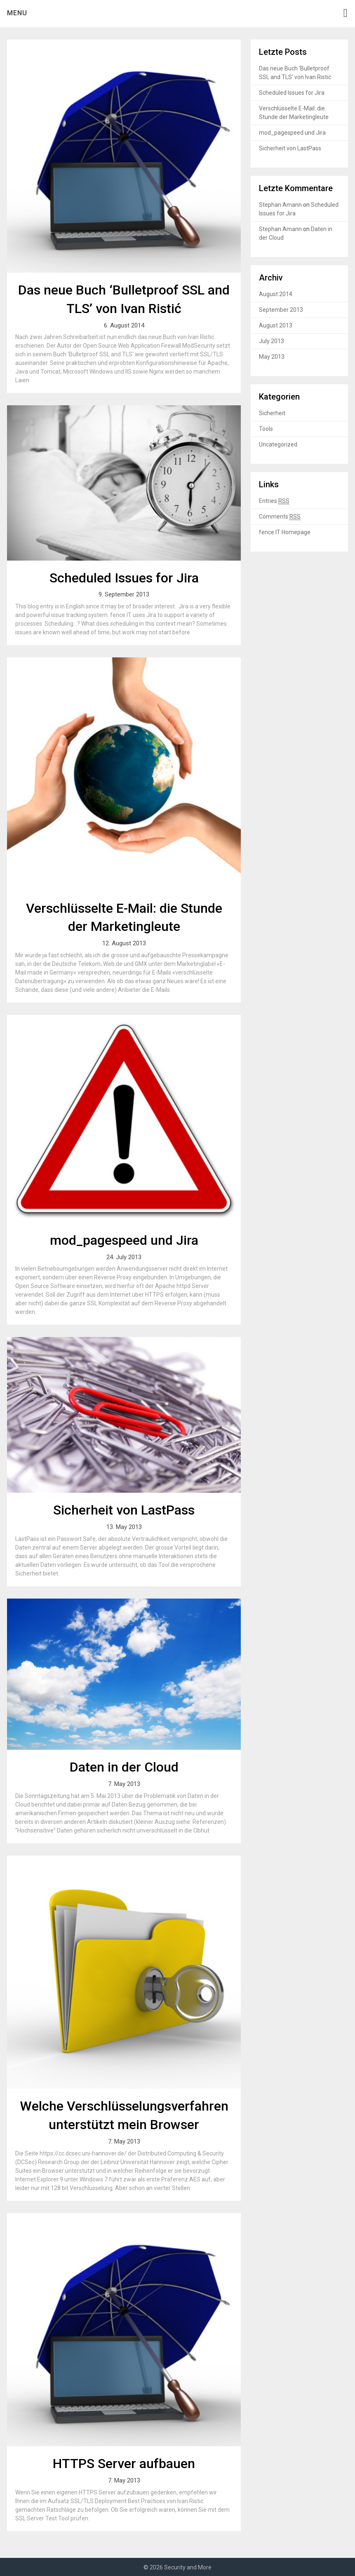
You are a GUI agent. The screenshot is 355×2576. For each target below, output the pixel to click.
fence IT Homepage (284, 532)
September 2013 (281, 309)
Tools (266, 428)
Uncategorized (278, 444)
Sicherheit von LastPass (124, 1510)
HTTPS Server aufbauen (124, 2463)
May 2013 (271, 356)
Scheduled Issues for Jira (124, 578)
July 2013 (271, 341)
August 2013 (275, 325)
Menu (17, 13)
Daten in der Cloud (124, 1767)
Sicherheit (272, 413)
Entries (274, 501)
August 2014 (275, 294)
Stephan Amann (280, 204)
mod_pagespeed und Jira (124, 1240)
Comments (280, 516)
